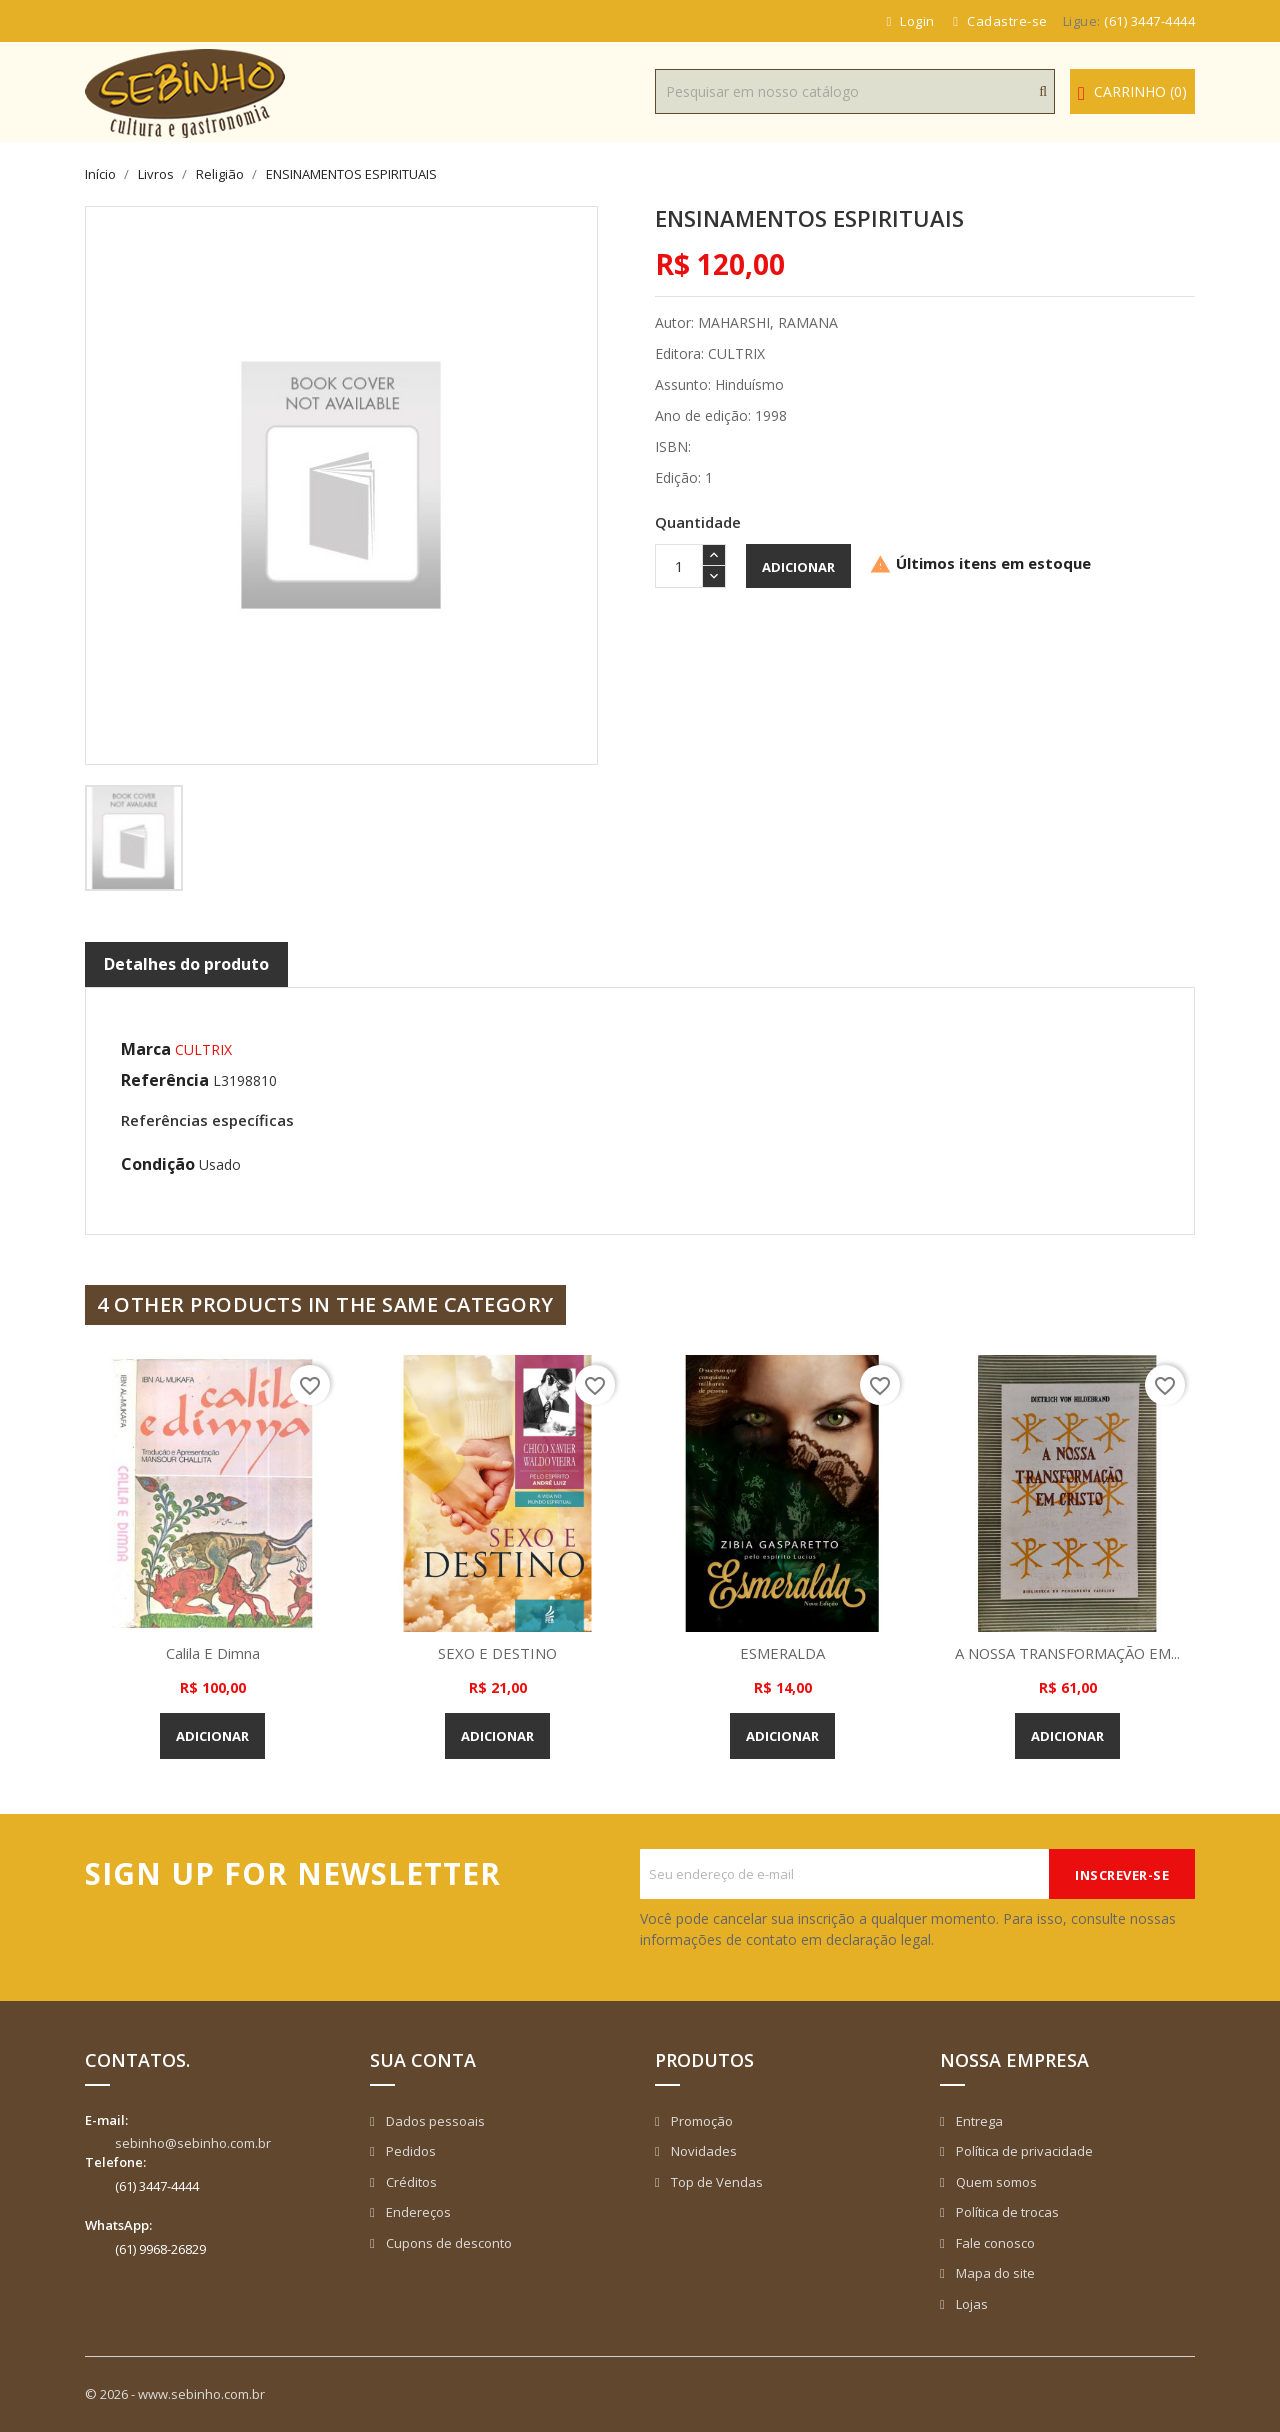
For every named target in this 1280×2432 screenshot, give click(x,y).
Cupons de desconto (447, 2243)
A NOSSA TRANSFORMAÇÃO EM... (1068, 1653)
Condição (158, 1164)
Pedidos (409, 2151)
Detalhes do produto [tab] (186, 964)
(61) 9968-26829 (160, 2249)
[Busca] (855, 91)
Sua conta (423, 2060)
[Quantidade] (679, 566)
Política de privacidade (1023, 2151)
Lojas (970, 2304)
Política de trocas (1006, 2212)
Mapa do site (994, 2273)
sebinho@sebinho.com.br (193, 2143)
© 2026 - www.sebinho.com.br (175, 2394)
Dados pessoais (434, 2121)
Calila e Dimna (213, 1653)
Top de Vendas (715, 2182)
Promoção (700, 2121)
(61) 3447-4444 (1149, 21)
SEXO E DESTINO (497, 1653)
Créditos (410, 2182)
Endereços (417, 2212)
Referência (165, 1080)
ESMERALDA (783, 1653)
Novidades (702, 2151)
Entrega (978, 2121)
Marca (146, 1049)
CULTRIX (203, 1049)
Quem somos (995, 2182)
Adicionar (798, 567)
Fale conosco (994, 2243)
